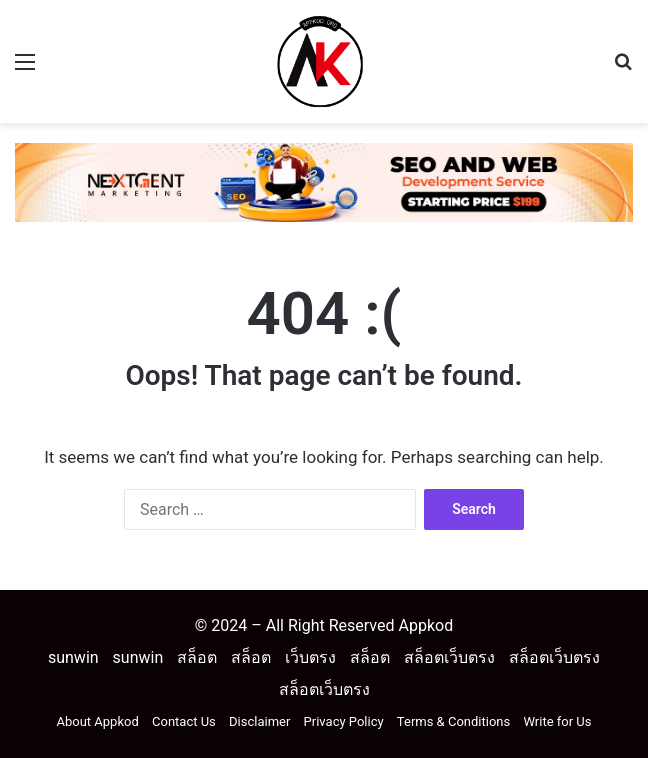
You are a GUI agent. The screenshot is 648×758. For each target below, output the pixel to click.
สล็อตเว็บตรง (449, 657)
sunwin (73, 657)
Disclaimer (259, 721)
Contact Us (184, 721)
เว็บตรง (310, 657)
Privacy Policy (344, 721)
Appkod (425, 625)
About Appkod (98, 721)
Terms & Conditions (453, 721)
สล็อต (197, 657)
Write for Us (557, 721)
